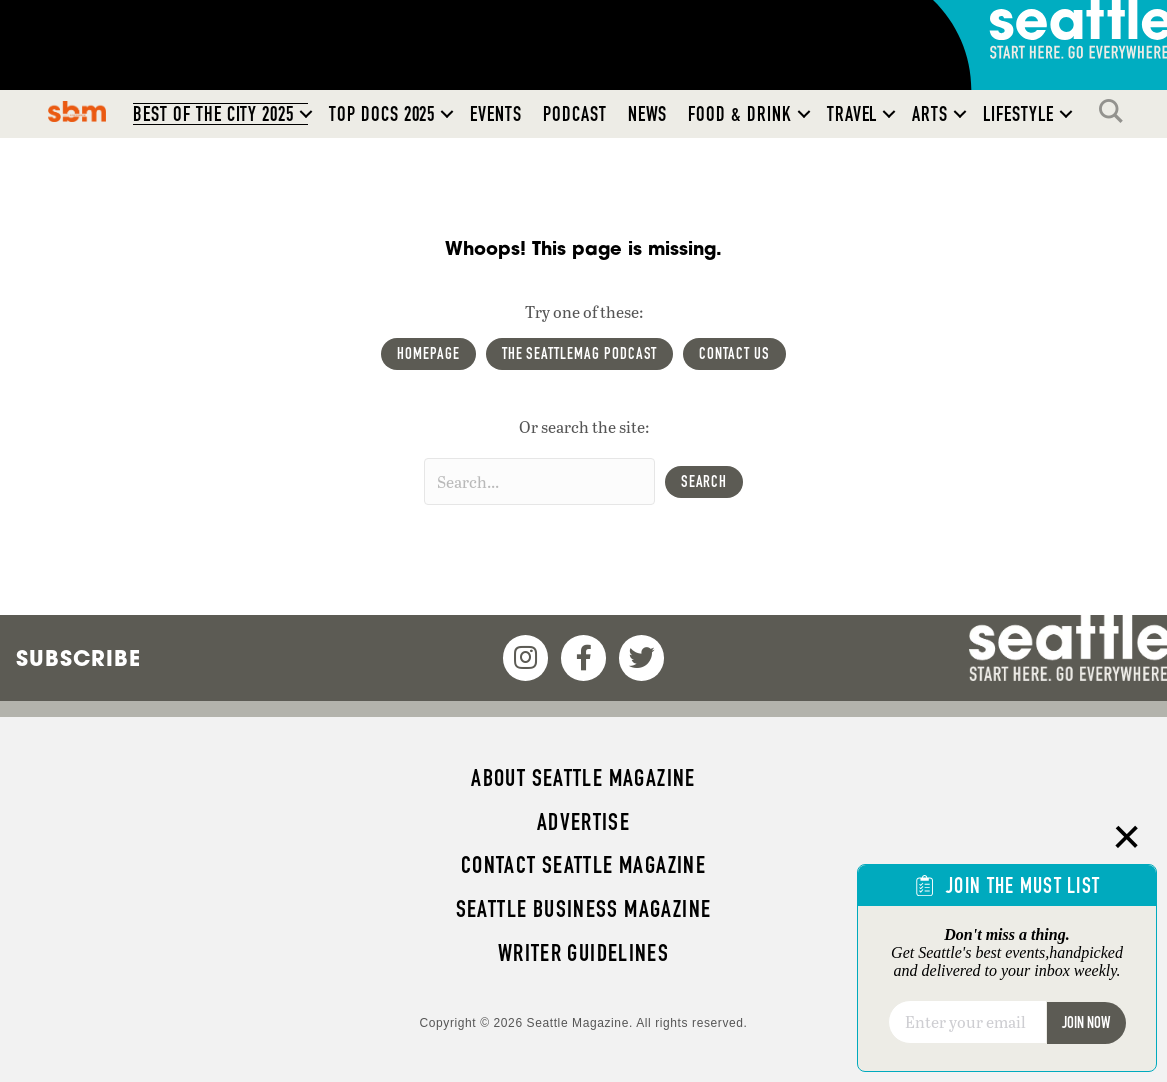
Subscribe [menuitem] (78, 658)
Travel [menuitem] (852, 114)
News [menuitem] (648, 114)
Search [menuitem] (1116, 111)
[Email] (967, 1022)
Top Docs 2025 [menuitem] (382, 114)
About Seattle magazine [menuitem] (583, 778)
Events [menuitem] (496, 114)
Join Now (1086, 1022)
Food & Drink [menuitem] (739, 114)
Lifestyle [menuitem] (1018, 114)
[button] (306, 114)
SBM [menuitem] (77, 111)
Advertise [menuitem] (583, 822)
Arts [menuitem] (930, 114)
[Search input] (539, 481)
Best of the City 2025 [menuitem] (213, 114)
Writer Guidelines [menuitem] (584, 953)
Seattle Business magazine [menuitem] (584, 909)
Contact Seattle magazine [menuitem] (583, 865)
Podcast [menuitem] (575, 114)
